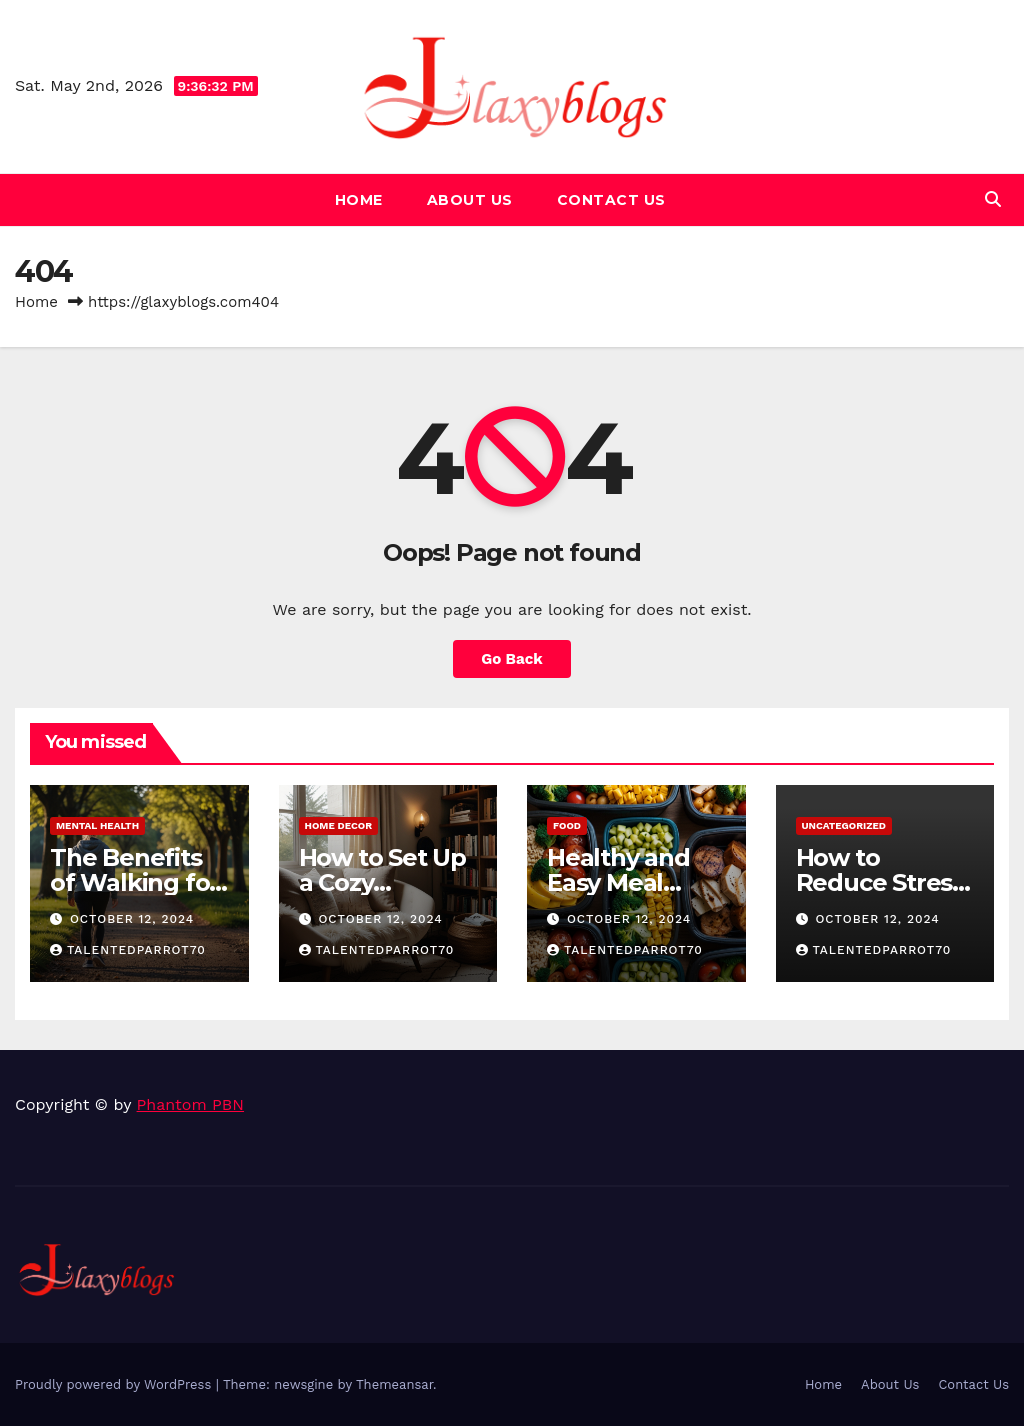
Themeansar (394, 1384)
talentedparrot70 (128, 950)
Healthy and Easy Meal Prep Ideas (618, 882)
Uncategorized (844, 825)
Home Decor (339, 825)
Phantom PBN (190, 1104)
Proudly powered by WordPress (115, 1384)
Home (359, 200)
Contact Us (611, 200)
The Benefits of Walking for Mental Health (134, 882)
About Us (470, 200)
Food (567, 825)
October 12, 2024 (132, 919)
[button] (993, 199)
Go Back (512, 659)
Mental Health (97, 825)
